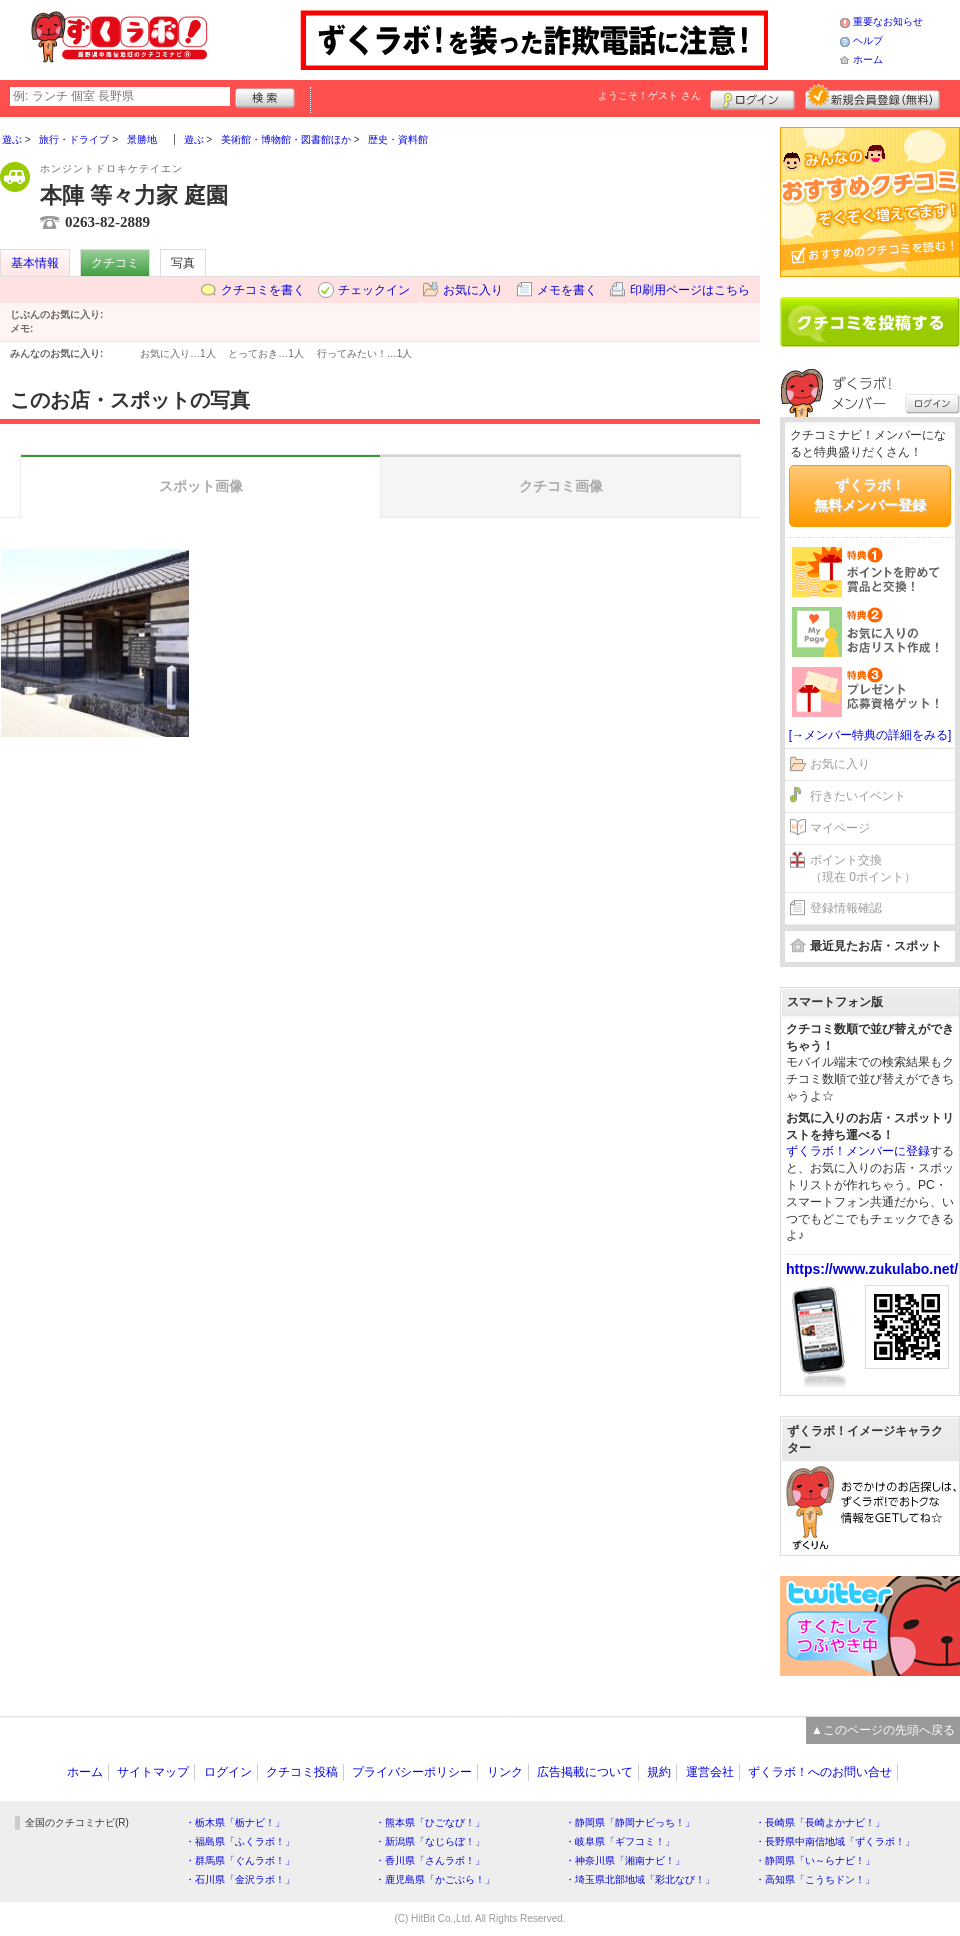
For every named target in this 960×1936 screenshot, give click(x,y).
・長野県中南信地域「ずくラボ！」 (835, 1841)
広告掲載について (585, 1772)
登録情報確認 (846, 908)
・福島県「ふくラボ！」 (240, 1841)
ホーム (868, 59)
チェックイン (374, 290)
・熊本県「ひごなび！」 (430, 1822)
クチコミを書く (263, 290)
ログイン (752, 97)
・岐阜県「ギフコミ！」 (620, 1841)
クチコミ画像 (561, 486)
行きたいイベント (858, 796)
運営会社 (710, 1772)
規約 (659, 1772)
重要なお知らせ (888, 21)
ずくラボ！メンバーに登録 (858, 1151)
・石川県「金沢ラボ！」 (240, 1879)
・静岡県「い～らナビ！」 (815, 1860)
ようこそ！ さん (649, 95)
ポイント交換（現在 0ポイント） (863, 868)
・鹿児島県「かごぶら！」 (435, 1879)
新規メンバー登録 (872, 97)
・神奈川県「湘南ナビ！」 (625, 1860)
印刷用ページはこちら (690, 290)
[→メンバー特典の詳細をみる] (870, 735)
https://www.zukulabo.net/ (872, 1269)
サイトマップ (153, 1772)
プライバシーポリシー (412, 1772)
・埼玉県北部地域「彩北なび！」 (640, 1879)
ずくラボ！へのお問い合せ (820, 1772)
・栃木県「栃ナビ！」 (235, 1822)
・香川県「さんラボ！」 (430, 1860)
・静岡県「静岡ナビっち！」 (630, 1822)
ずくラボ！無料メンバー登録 (870, 495)
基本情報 (35, 263)
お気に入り (473, 290)
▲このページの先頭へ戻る (883, 1730)
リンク (505, 1772)
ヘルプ (868, 40)
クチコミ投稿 (302, 1772)
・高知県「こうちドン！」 (815, 1879)
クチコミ (115, 263)
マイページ (840, 828)
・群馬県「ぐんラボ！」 (240, 1860)
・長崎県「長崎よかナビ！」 (820, 1822)
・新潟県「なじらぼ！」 (430, 1841)
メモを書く (567, 290)
